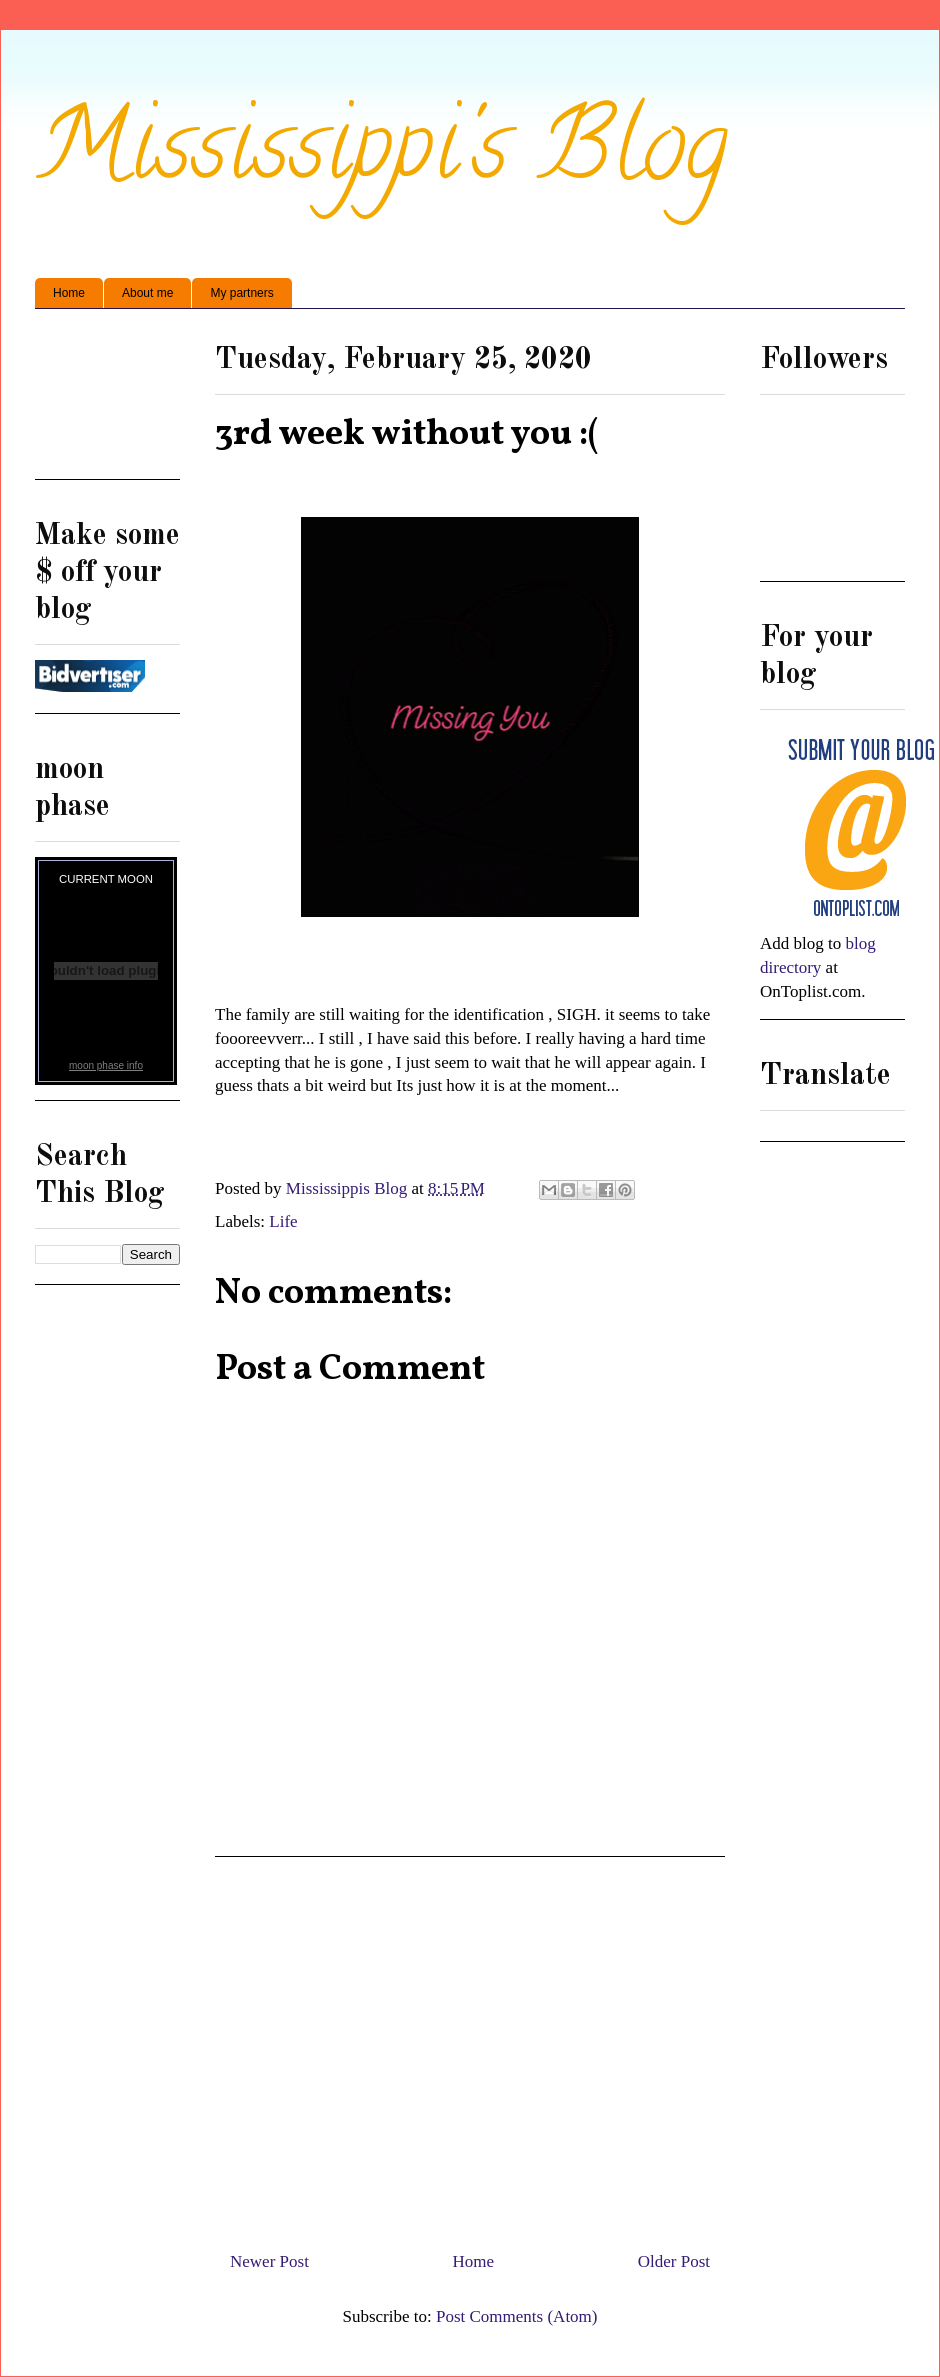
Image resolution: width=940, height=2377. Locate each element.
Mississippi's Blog (381, 156)
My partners (241, 293)
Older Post (674, 2261)
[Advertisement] (107, 401)
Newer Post (269, 2261)
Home (69, 293)
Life (283, 1221)
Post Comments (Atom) (517, 2316)
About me (147, 293)
